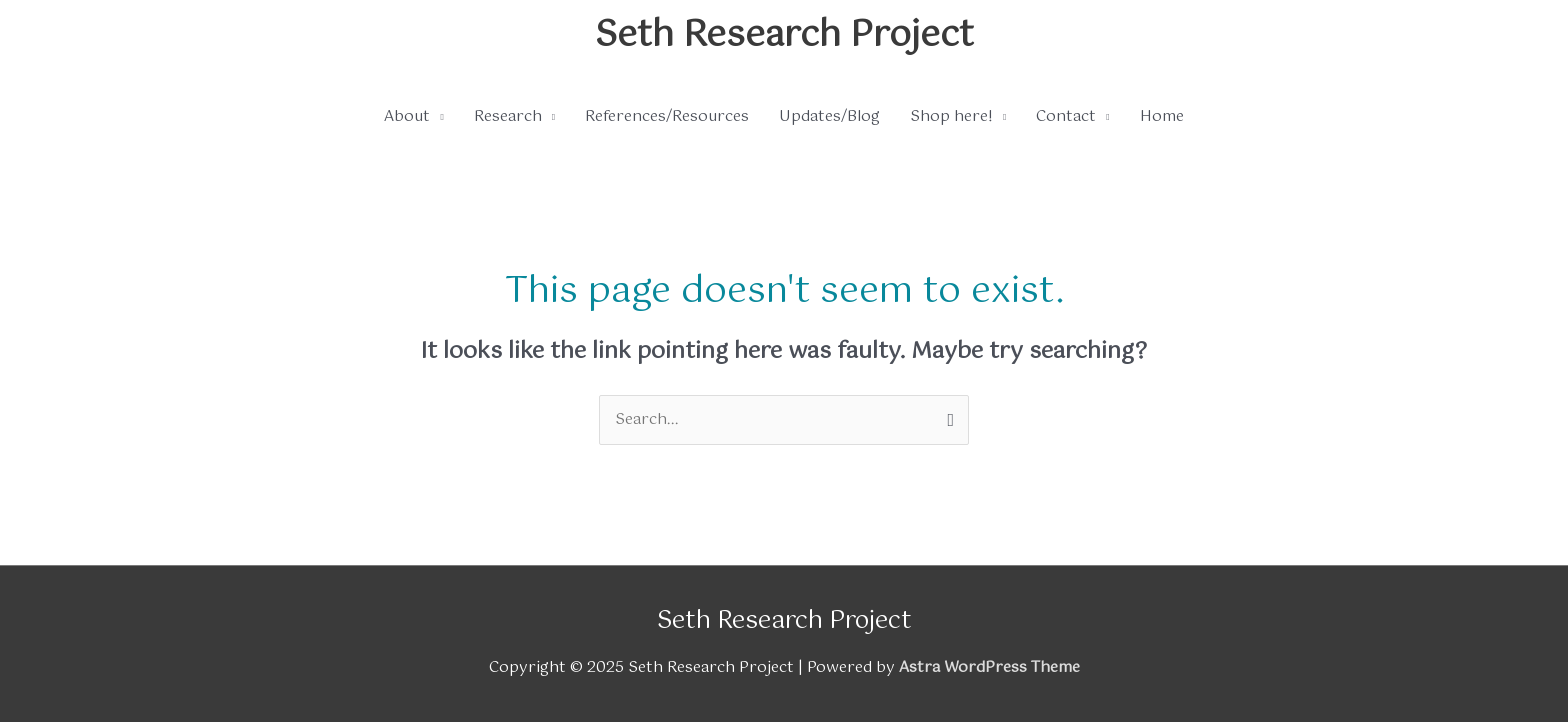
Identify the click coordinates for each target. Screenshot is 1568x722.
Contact (1066, 116)
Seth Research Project (784, 36)
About (407, 116)
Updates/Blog (829, 116)
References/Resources (667, 116)
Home (1162, 116)
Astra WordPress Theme (989, 667)
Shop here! (951, 116)
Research (508, 116)
